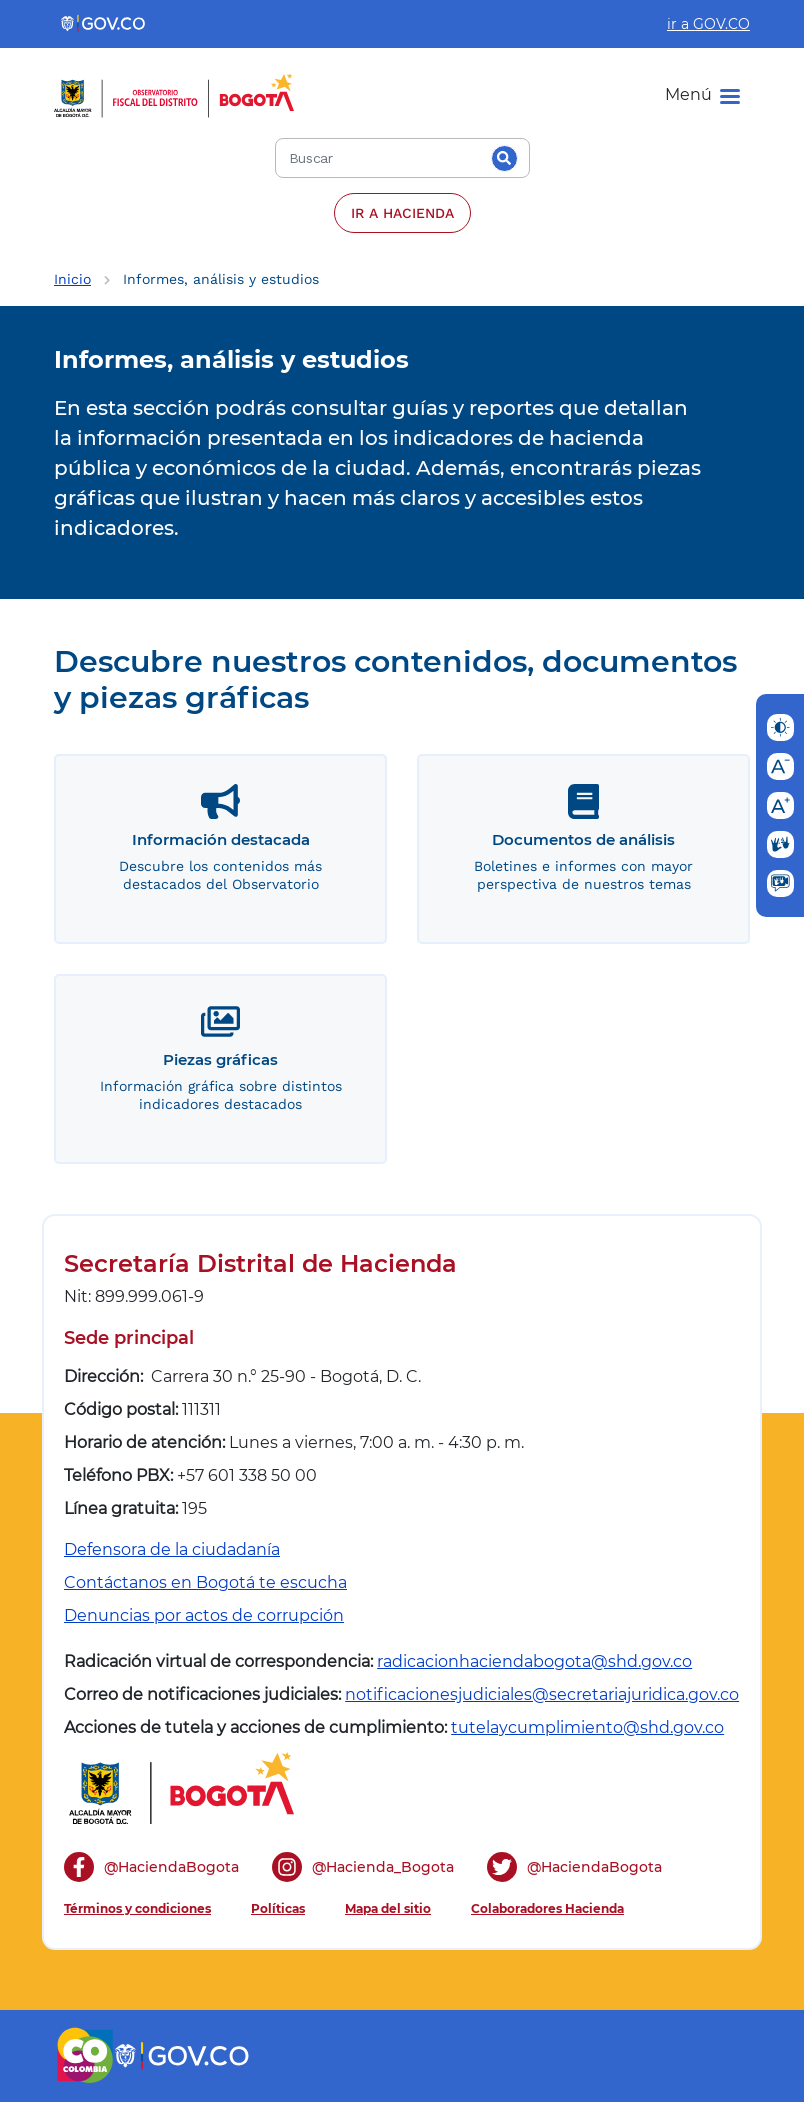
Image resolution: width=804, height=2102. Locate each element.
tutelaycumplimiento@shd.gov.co (587, 1727)
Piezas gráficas (220, 1059)
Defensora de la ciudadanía (172, 1549)
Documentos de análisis (583, 839)
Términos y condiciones (137, 1908)
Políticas (278, 1908)
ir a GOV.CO (708, 24)
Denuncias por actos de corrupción (204, 1615)
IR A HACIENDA (402, 213)
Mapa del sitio (388, 1908)
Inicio (72, 279)
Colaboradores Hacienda (547, 1908)
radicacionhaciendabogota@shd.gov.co (534, 1661)
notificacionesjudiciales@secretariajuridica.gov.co (542, 1694)
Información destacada (221, 839)
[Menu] (702, 95)
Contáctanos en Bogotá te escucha (205, 1582)
